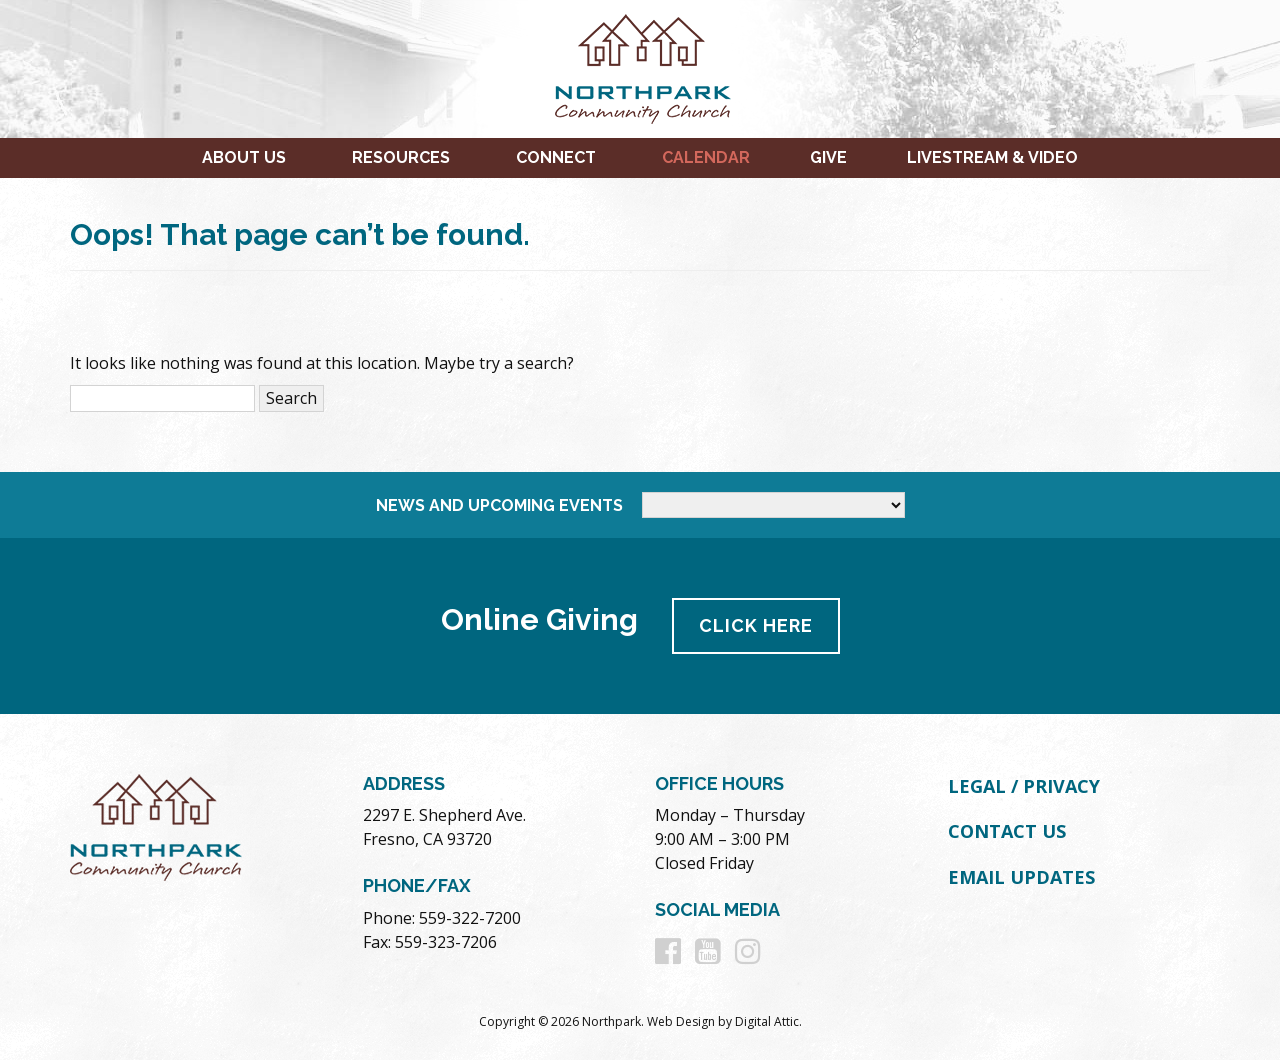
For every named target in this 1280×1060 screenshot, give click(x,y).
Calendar (706, 157)
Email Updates (1021, 877)
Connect (556, 157)
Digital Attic (767, 1021)
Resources (401, 157)
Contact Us (1007, 831)
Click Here (756, 625)
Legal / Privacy (1024, 786)
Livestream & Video (992, 157)
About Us (244, 157)
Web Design (681, 1021)
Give (828, 157)
